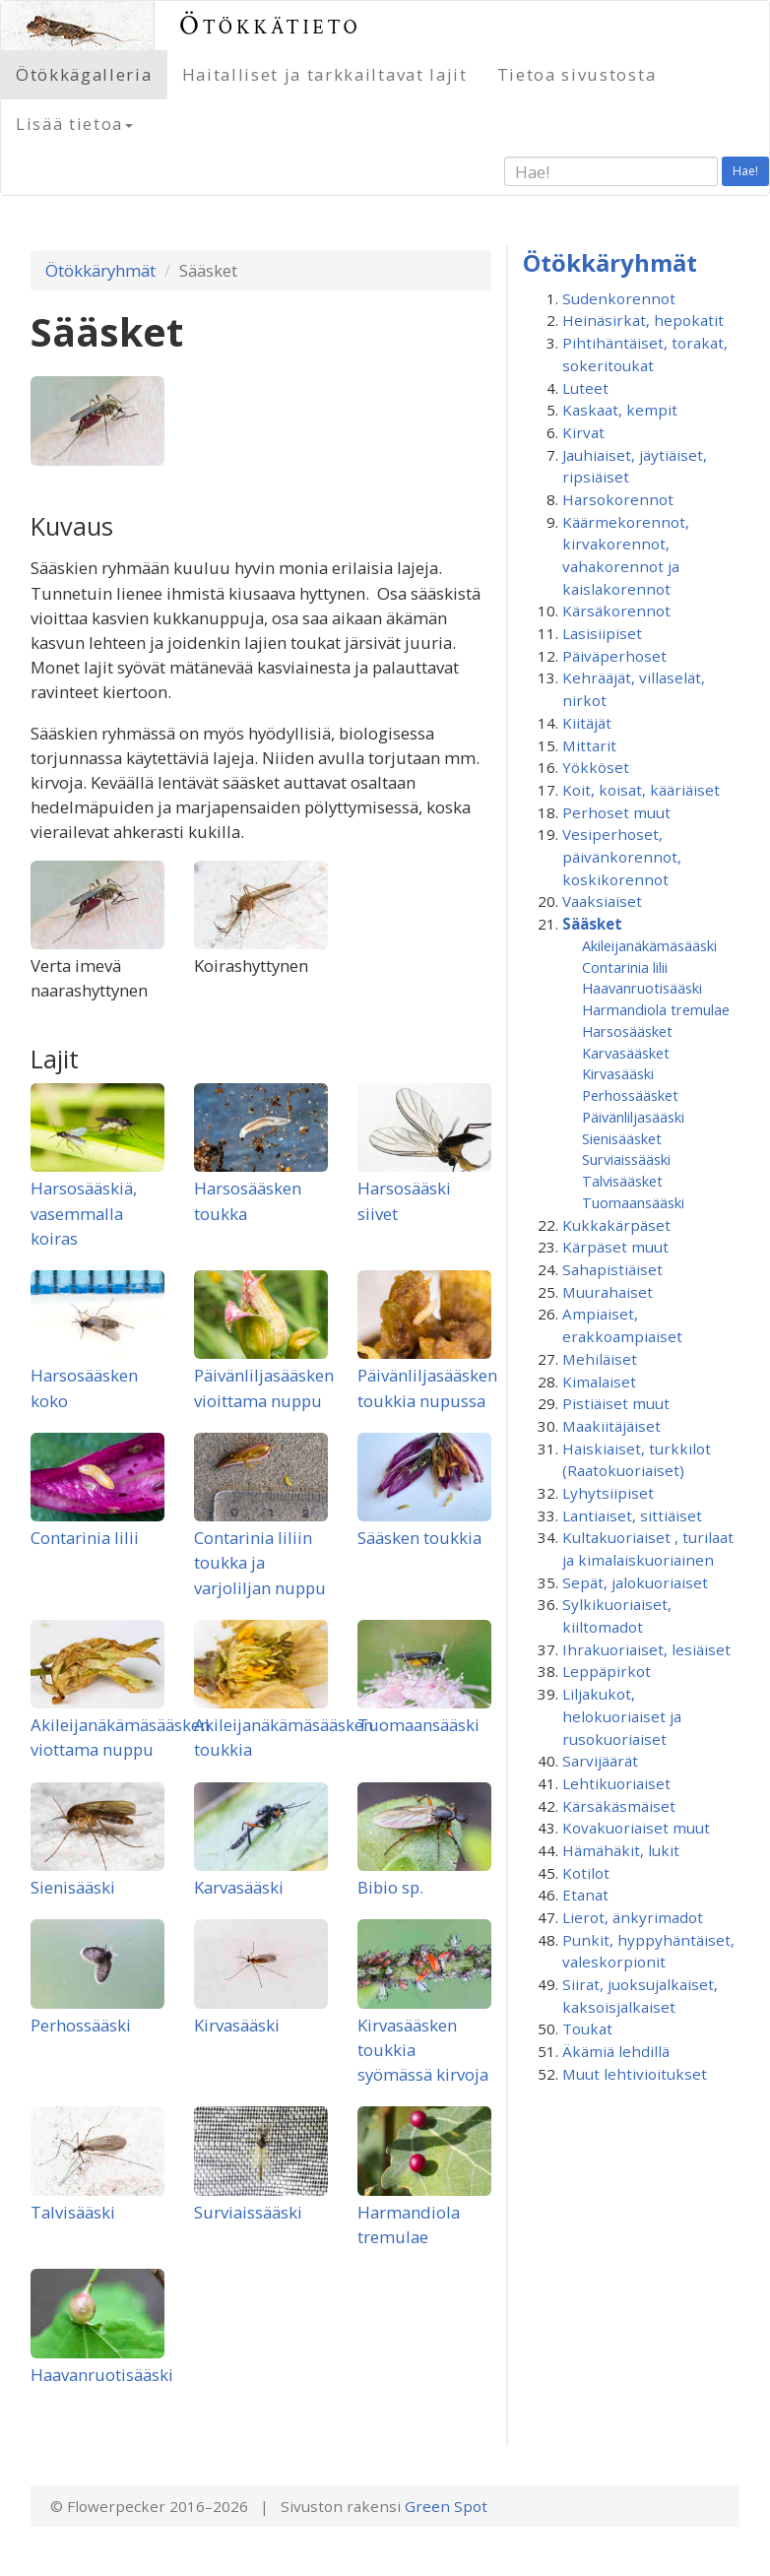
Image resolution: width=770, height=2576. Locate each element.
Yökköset (595, 767)
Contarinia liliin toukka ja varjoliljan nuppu (260, 1562)
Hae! (745, 170)
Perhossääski (81, 2025)
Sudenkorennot (618, 298)
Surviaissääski (248, 2212)
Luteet (585, 388)
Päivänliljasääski (633, 1117)
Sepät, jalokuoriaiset (635, 1582)
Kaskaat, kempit (619, 409)
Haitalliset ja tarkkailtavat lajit (325, 74)
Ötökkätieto (270, 25)
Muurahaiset (607, 1292)
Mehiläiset (599, 1359)
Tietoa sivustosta (577, 74)
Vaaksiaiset (602, 901)
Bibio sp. (390, 1887)
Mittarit (589, 745)
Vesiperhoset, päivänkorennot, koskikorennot (621, 856)
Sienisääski (73, 1887)
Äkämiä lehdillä (616, 2051)
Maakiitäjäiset (611, 1426)
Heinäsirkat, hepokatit (643, 320)
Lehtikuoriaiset (616, 1783)
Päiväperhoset (614, 656)
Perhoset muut (616, 812)
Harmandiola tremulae (656, 1009)
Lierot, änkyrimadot (632, 1917)
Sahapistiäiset (612, 1269)
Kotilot (586, 1873)
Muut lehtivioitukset (634, 2074)
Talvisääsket (622, 1181)
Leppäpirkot (606, 1671)
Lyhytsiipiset (608, 1493)
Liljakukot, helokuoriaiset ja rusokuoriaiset (621, 1716)
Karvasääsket (626, 1053)
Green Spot (446, 2506)
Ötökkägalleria (84, 74)
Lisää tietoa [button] (74, 123)
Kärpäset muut (615, 1246)
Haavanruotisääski (102, 2374)
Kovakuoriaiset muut (636, 1827)
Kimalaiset (599, 1381)
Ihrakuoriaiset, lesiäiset (646, 1649)
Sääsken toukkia (419, 1537)
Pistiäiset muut (616, 1403)
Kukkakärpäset (616, 1225)
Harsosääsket (627, 1031)
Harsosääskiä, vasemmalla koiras (84, 1213)
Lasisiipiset (602, 633)
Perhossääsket (630, 1095)
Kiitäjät (586, 723)
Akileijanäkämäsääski (649, 945)
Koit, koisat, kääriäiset (641, 790)
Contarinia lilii (85, 1537)
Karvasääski (239, 1887)
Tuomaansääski (418, 1724)
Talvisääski (73, 2212)
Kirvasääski (237, 2025)
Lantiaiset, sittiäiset (632, 1515)
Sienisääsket (622, 1138)
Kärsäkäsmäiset (618, 1806)
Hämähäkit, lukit (620, 1850)
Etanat (585, 1894)
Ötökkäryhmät (100, 270)
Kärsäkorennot (616, 610)
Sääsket (592, 924)
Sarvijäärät (600, 1761)
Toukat (587, 2028)
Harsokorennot (618, 499)
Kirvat (583, 432)
